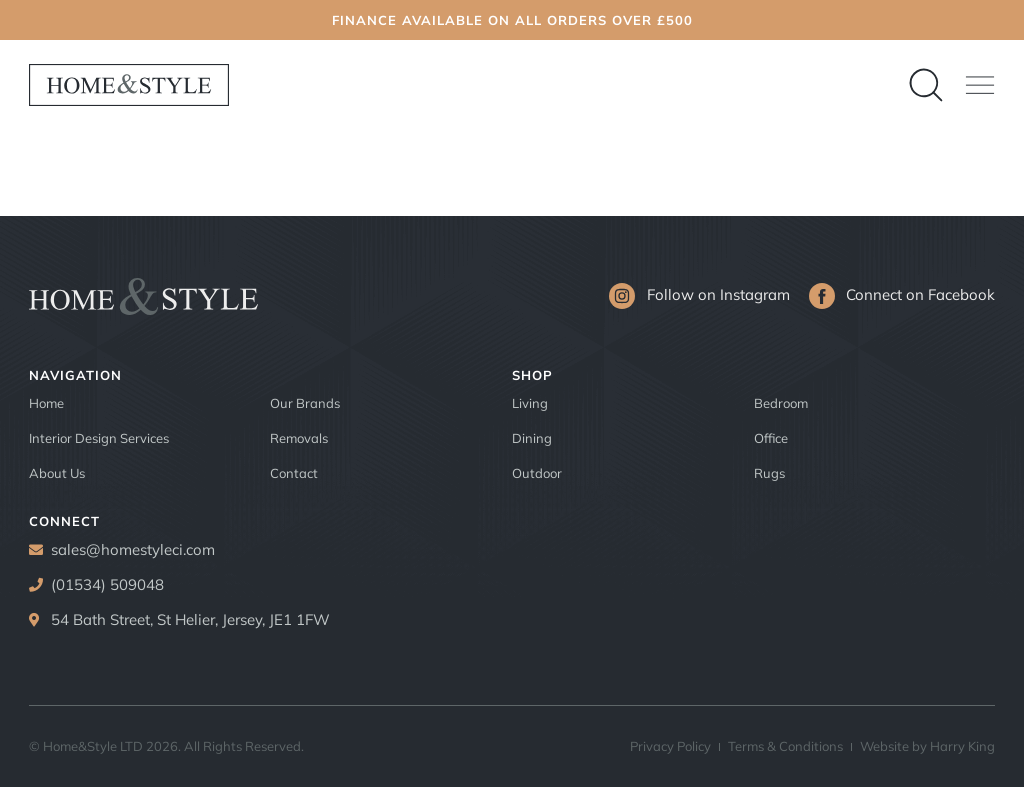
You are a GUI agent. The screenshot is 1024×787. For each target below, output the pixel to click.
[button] (980, 85)
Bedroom (781, 403)
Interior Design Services (99, 438)
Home (46, 403)
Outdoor (537, 473)
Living (530, 403)
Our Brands (305, 403)
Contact (294, 473)
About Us (57, 473)
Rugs (769, 473)
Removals (299, 438)
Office (771, 438)
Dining (532, 438)
